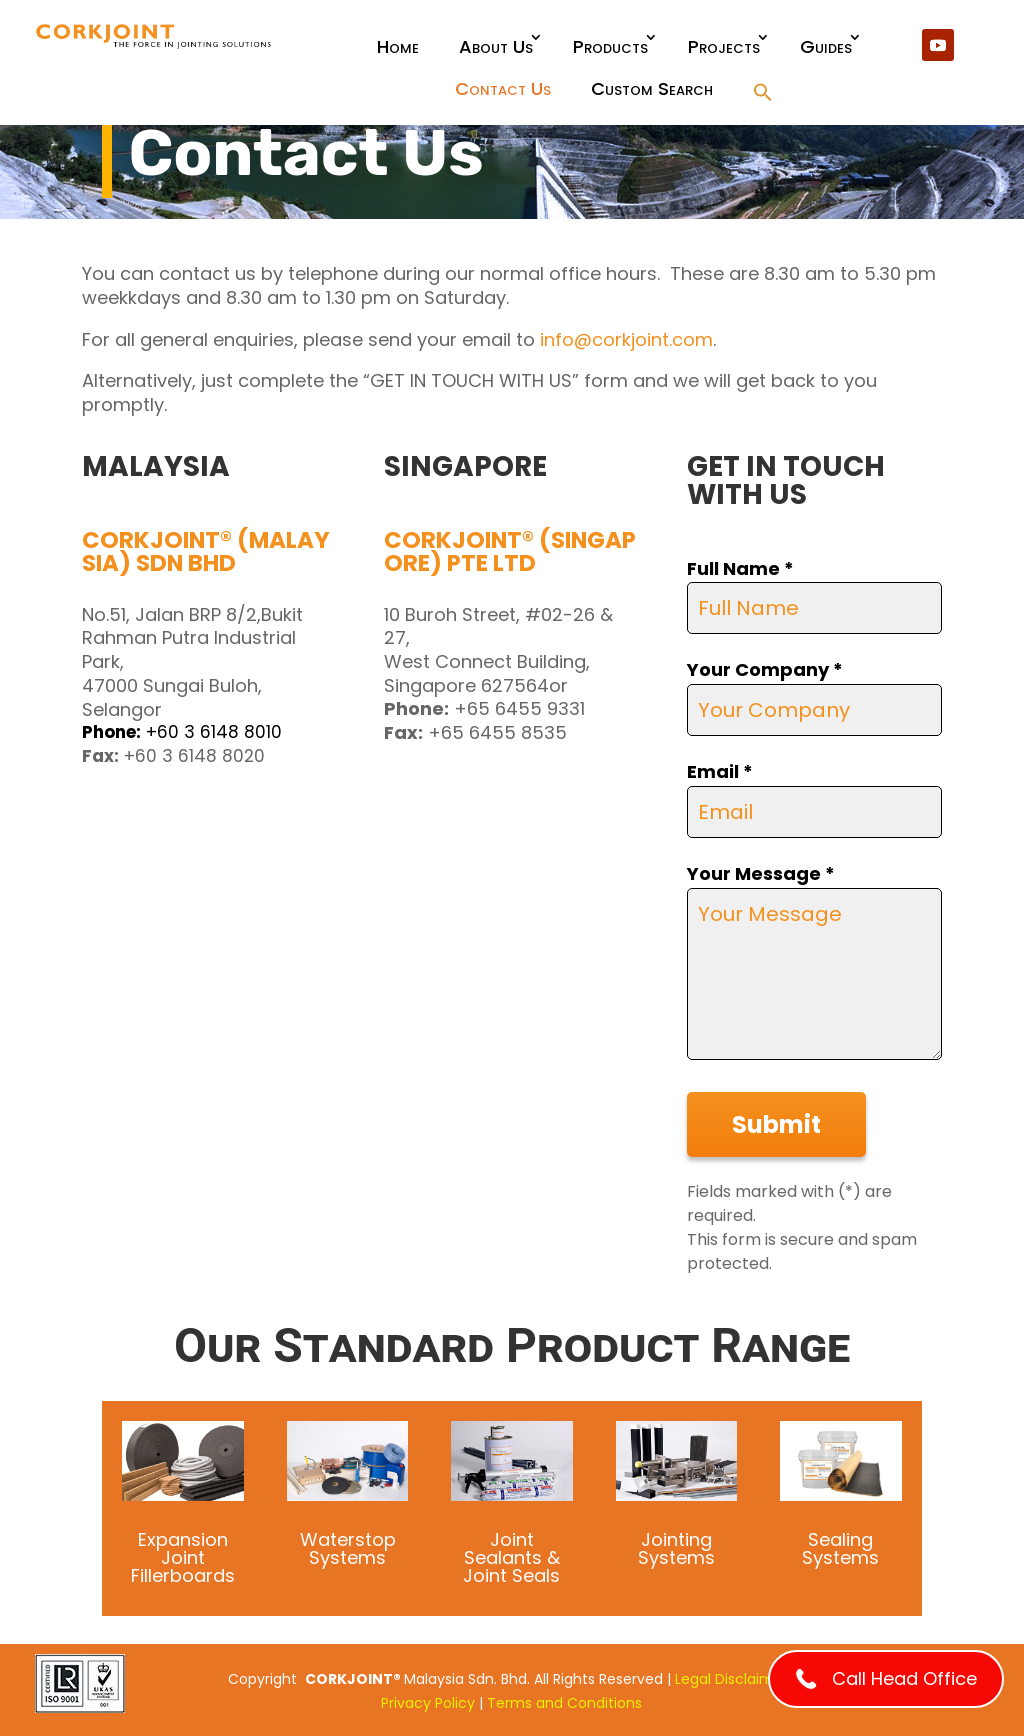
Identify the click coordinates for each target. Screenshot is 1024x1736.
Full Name (740, 568)
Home (398, 46)
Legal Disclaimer (731, 1679)
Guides (826, 46)
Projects (724, 46)
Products (610, 46)
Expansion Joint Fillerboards (183, 1557)
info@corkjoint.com (626, 339)
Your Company (765, 669)
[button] (763, 93)
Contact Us (503, 88)
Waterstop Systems (348, 1548)
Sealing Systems (840, 1548)
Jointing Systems (676, 1548)
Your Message (761, 873)
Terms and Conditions (564, 1703)
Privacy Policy (428, 1703)
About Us (496, 46)
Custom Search (652, 88)
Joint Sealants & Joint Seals (511, 1557)
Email (720, 771)
